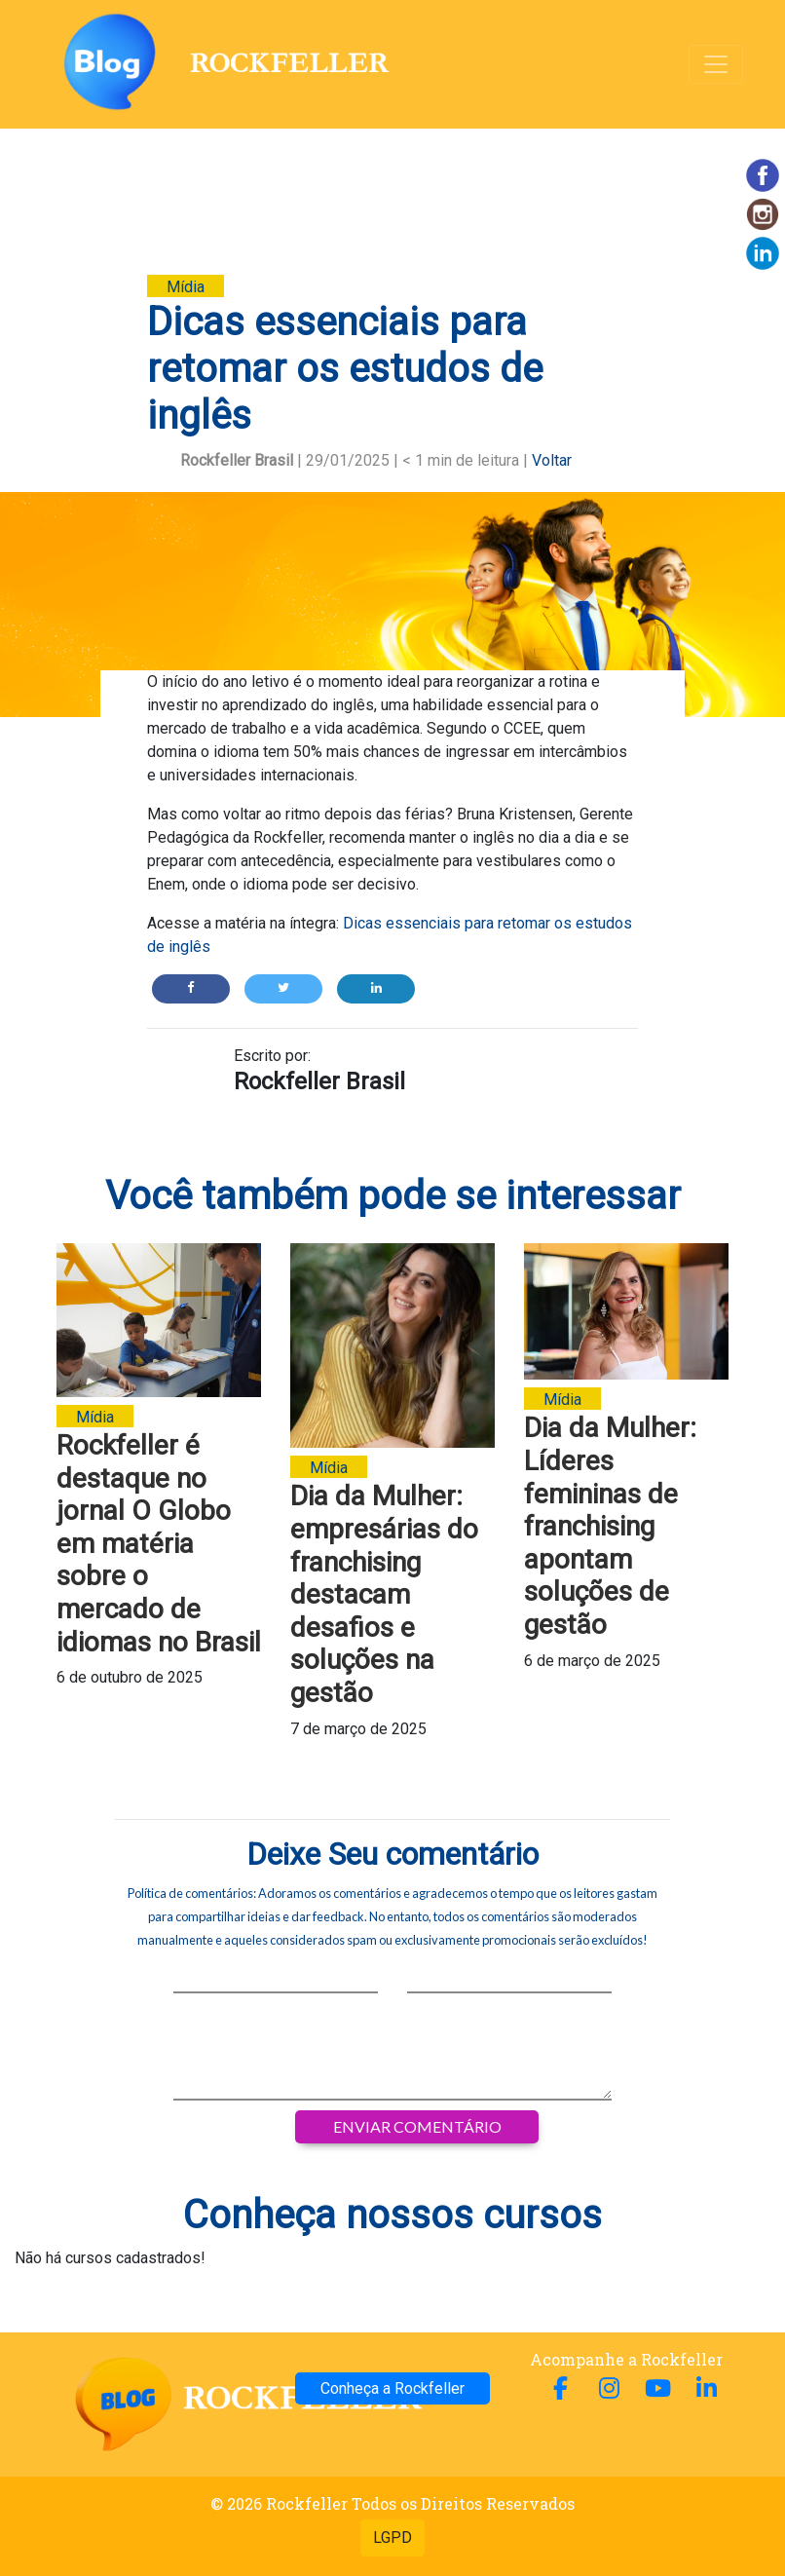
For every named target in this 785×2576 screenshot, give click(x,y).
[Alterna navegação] (716, 64)
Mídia (186, 287)
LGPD (392, 2537)
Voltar (552, 460)
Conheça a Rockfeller (392, 2388)
